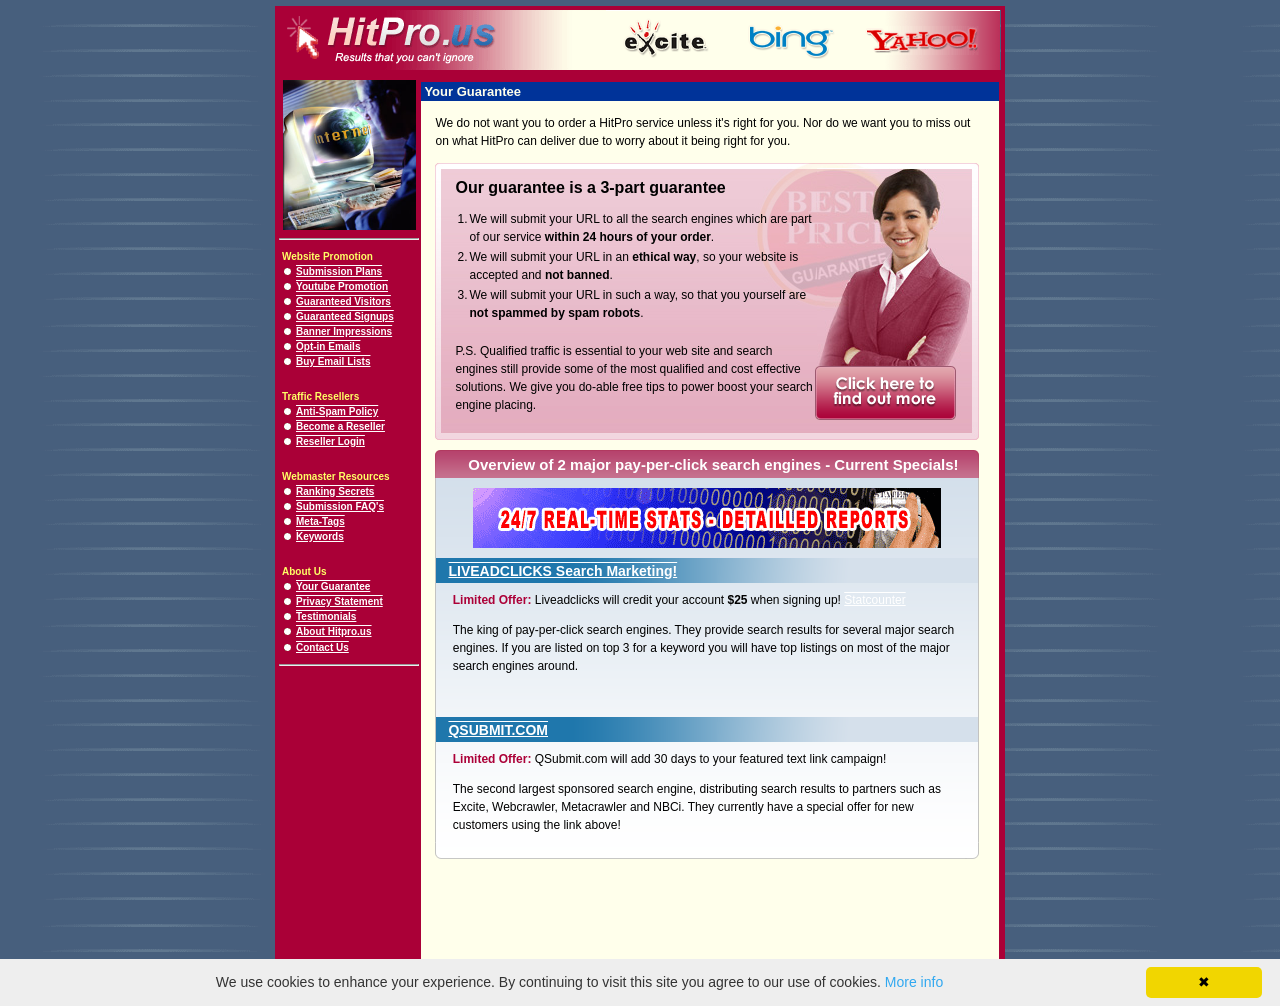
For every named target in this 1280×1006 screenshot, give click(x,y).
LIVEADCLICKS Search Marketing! (562, 571)
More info (914, 982)
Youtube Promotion (342, 286)
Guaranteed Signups (345, 316)
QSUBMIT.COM (498, 730)
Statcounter (874, 600)
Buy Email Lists (333, 361)
